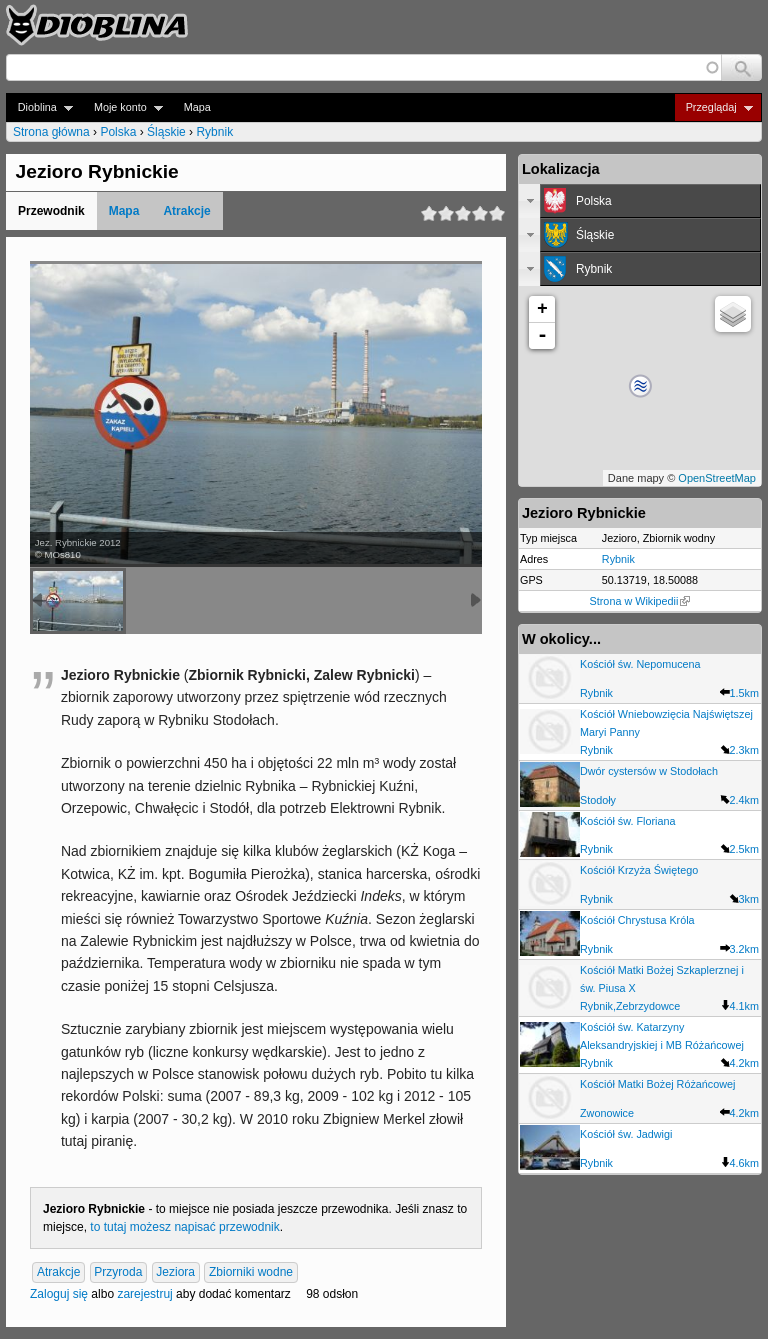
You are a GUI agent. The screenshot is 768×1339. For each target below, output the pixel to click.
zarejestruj (144, 1294)
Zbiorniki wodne (251, 1273)
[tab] (640, 201)
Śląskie (166, 132)
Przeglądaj (713, 107)
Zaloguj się (59, 1294)
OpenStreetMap (717, 478)
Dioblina (39, 107)
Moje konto (122, 107)
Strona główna (51, 132)
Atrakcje (186, 211)
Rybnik (214, 132)
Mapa (197, 107)
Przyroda (118, 1273)
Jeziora (175, 1273)
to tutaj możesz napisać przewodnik (184, 1227)
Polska (118, 132)
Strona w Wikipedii (640, 601)
